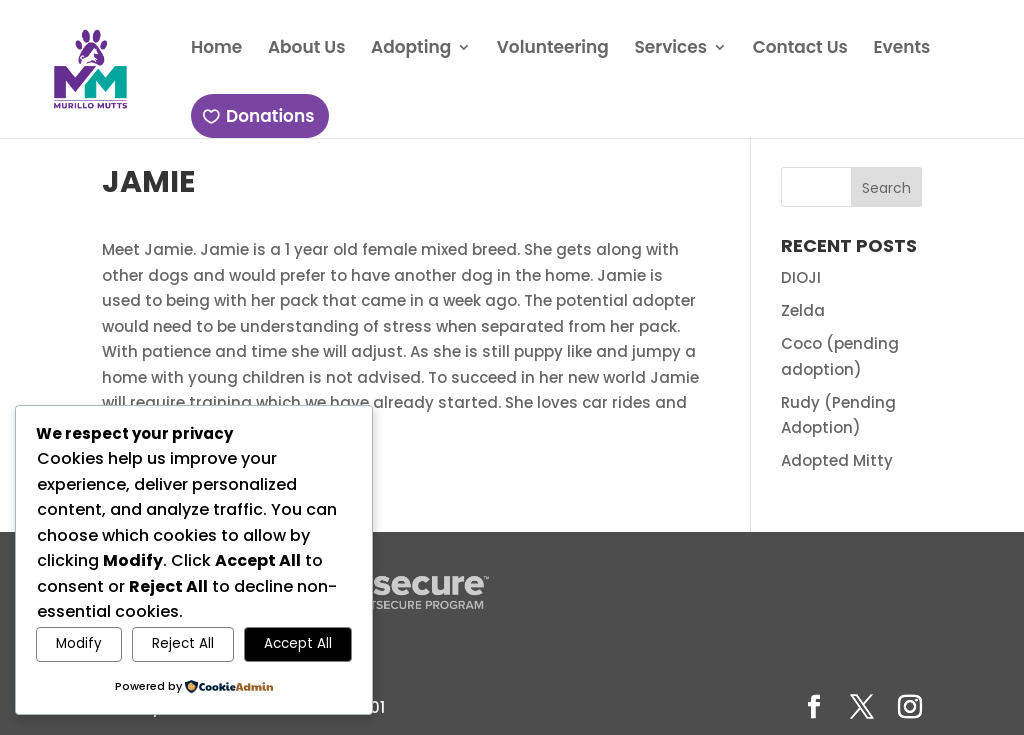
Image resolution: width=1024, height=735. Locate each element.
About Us (305, 49)
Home (214, 49)
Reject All (183, 643)
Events (899, 49)
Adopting (409, 49)
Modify (79, 643)
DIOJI (801, 277)
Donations (268, 116)
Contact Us (797, 49)
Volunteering (551, 49)
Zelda (803, 310)
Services (668, 49)
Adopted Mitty (837, 460)
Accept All (298, 643)
